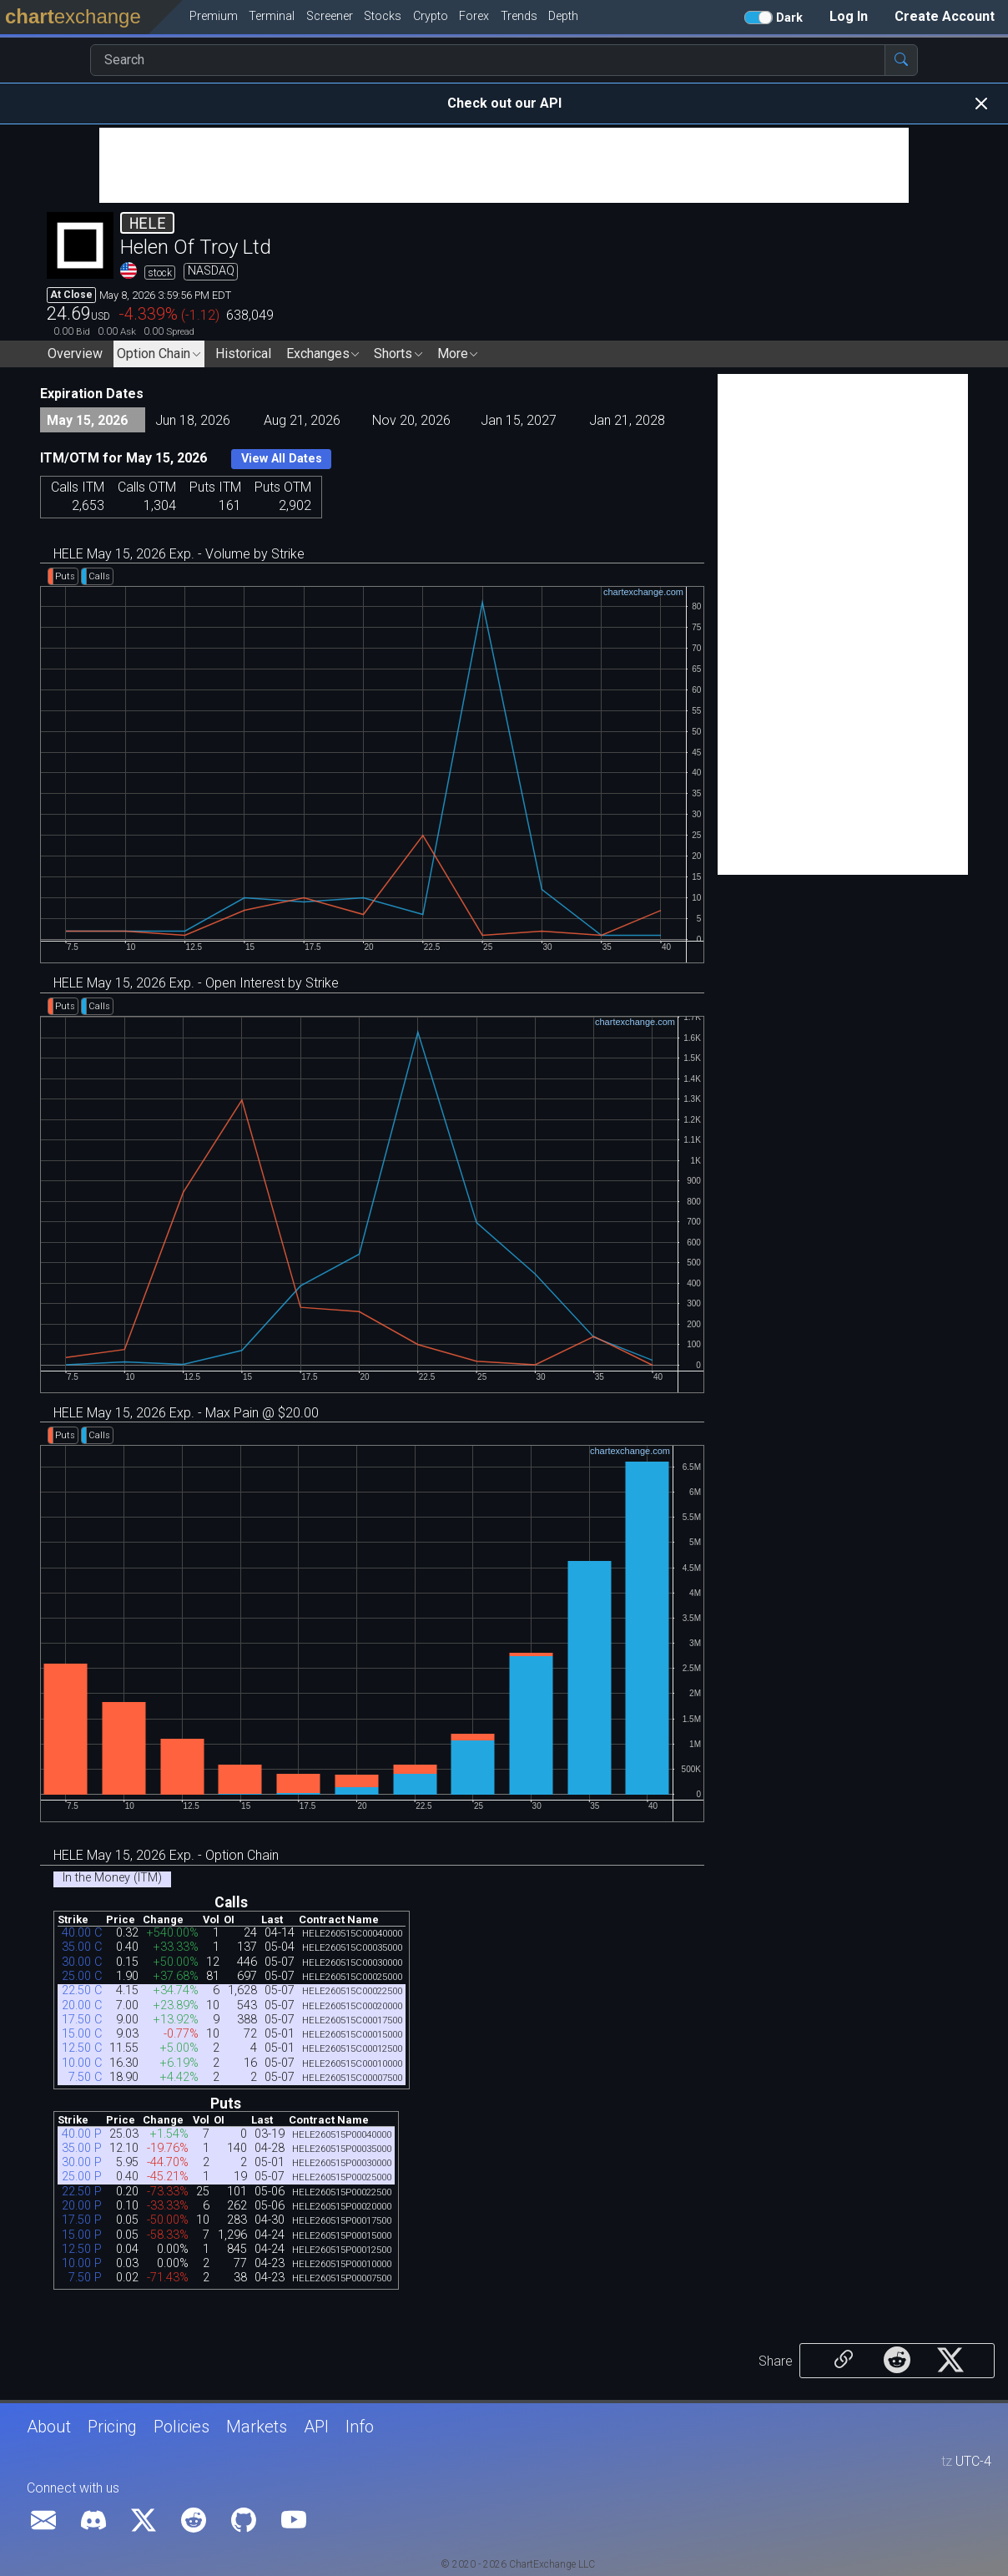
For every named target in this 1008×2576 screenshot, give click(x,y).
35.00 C (82, 1947)
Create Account (945, 16)
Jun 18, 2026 (192, 420)
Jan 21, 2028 (627, 420)
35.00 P (82, 2148)
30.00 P (82, 2162)
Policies (181, 2427)
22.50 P (82, 2192)
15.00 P (82, 2235)
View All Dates (281, 459)
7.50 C (85, 2077)
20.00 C (82, 2005)
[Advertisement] (504, 165)
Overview (75, 353)
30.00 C (82, 1962)
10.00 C (82, 2063)
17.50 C (82, 2020)
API (316, 2427)
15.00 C (82, 2034)
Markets (256, 2427)
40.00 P (82, 2134)
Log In (848, 16)
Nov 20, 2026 (411, 420)
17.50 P (82, 2220)
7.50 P (85, 2277)
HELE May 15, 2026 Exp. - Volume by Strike (179, 554)
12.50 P (82, 2249)
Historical (243, 353)
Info (359, 2427)
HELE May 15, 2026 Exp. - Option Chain (166, 1855)
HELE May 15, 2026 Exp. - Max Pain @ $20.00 (186, 1413)
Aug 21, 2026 (302, 420)
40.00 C (82, 1933)
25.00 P (82, 2176)
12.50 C (82, 2048)
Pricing (112, 2427)
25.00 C (82, 1976)
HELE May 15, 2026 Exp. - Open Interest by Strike (196, 983)
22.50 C (82, 1990)
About (49, 2427)
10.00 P (82, 2263)
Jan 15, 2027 (519, 420)
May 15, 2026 (87, 420)
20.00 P (82, 2206)
